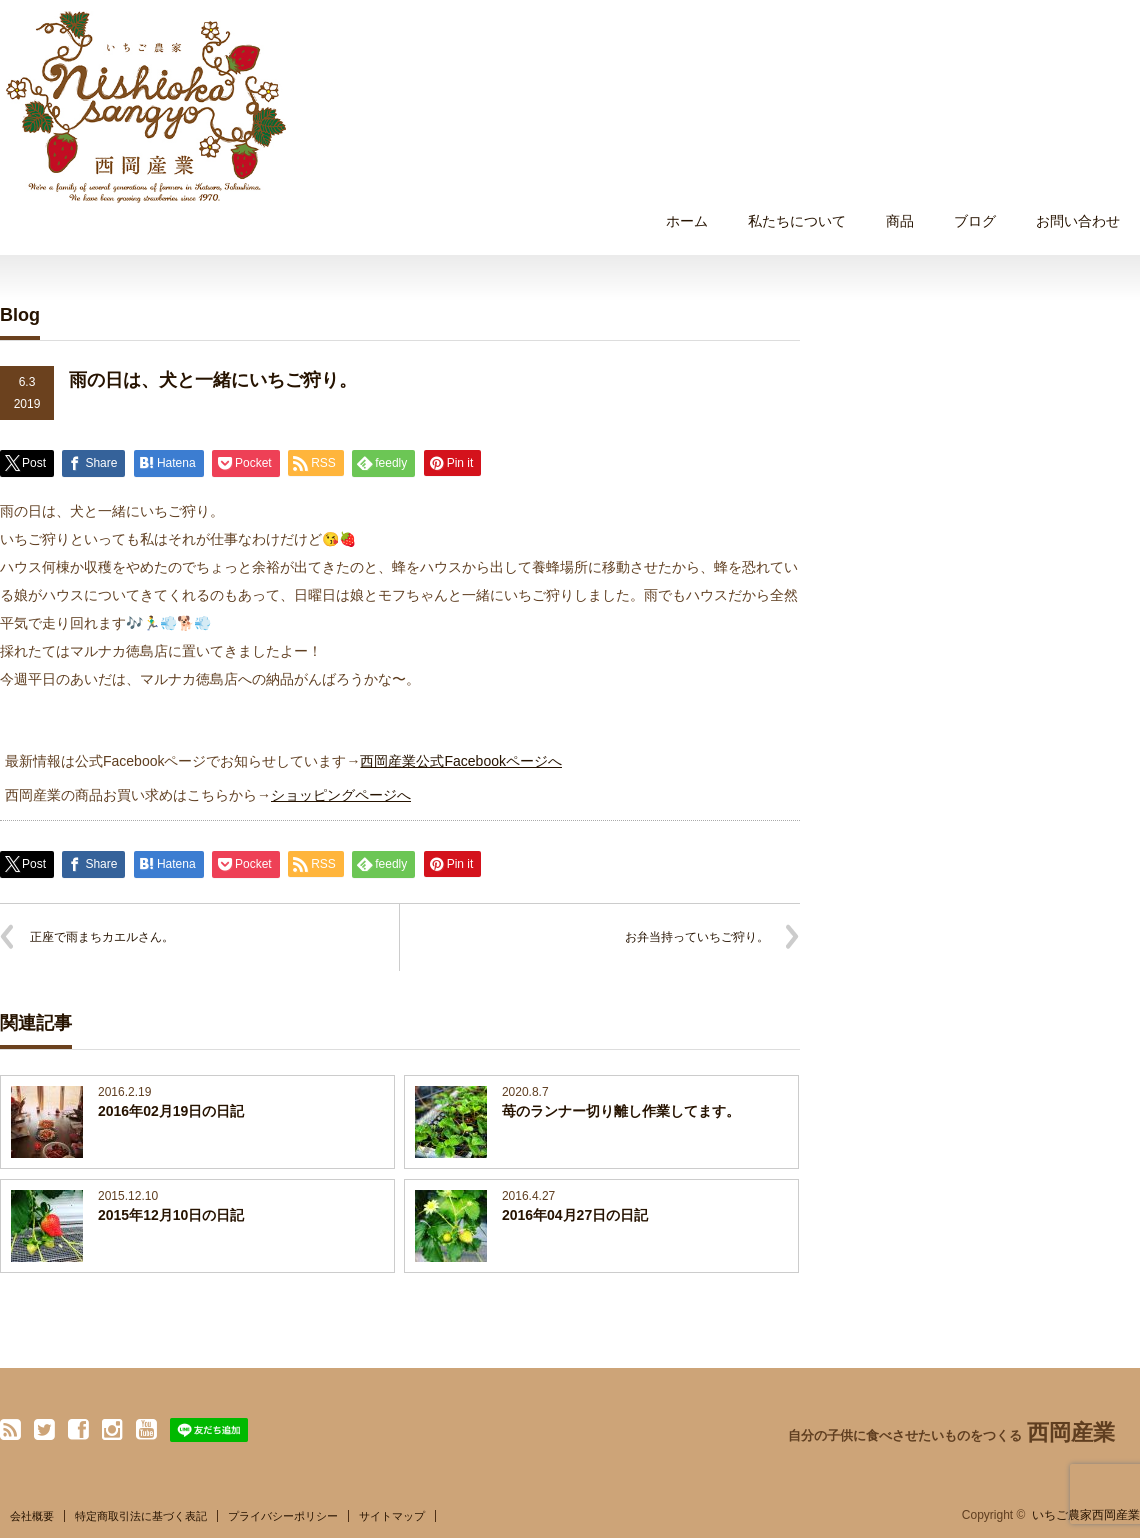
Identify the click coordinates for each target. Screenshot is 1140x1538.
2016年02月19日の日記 (171, 1111)
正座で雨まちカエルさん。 (102, 937)
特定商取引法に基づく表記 (141, 1516)
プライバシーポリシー (283, 1516)
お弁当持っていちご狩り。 (697, 937)
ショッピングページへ (341, 795)
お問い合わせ (1078, 221)
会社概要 (32, 1516)
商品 (900, 221)
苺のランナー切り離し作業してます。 (621, 1111)
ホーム (687, 221)
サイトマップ (392, 1516)
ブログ (975, 221)
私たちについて (797, 221)
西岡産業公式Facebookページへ (460, 761)
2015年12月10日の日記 (171, 1215)
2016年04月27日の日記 (575, 1215)
